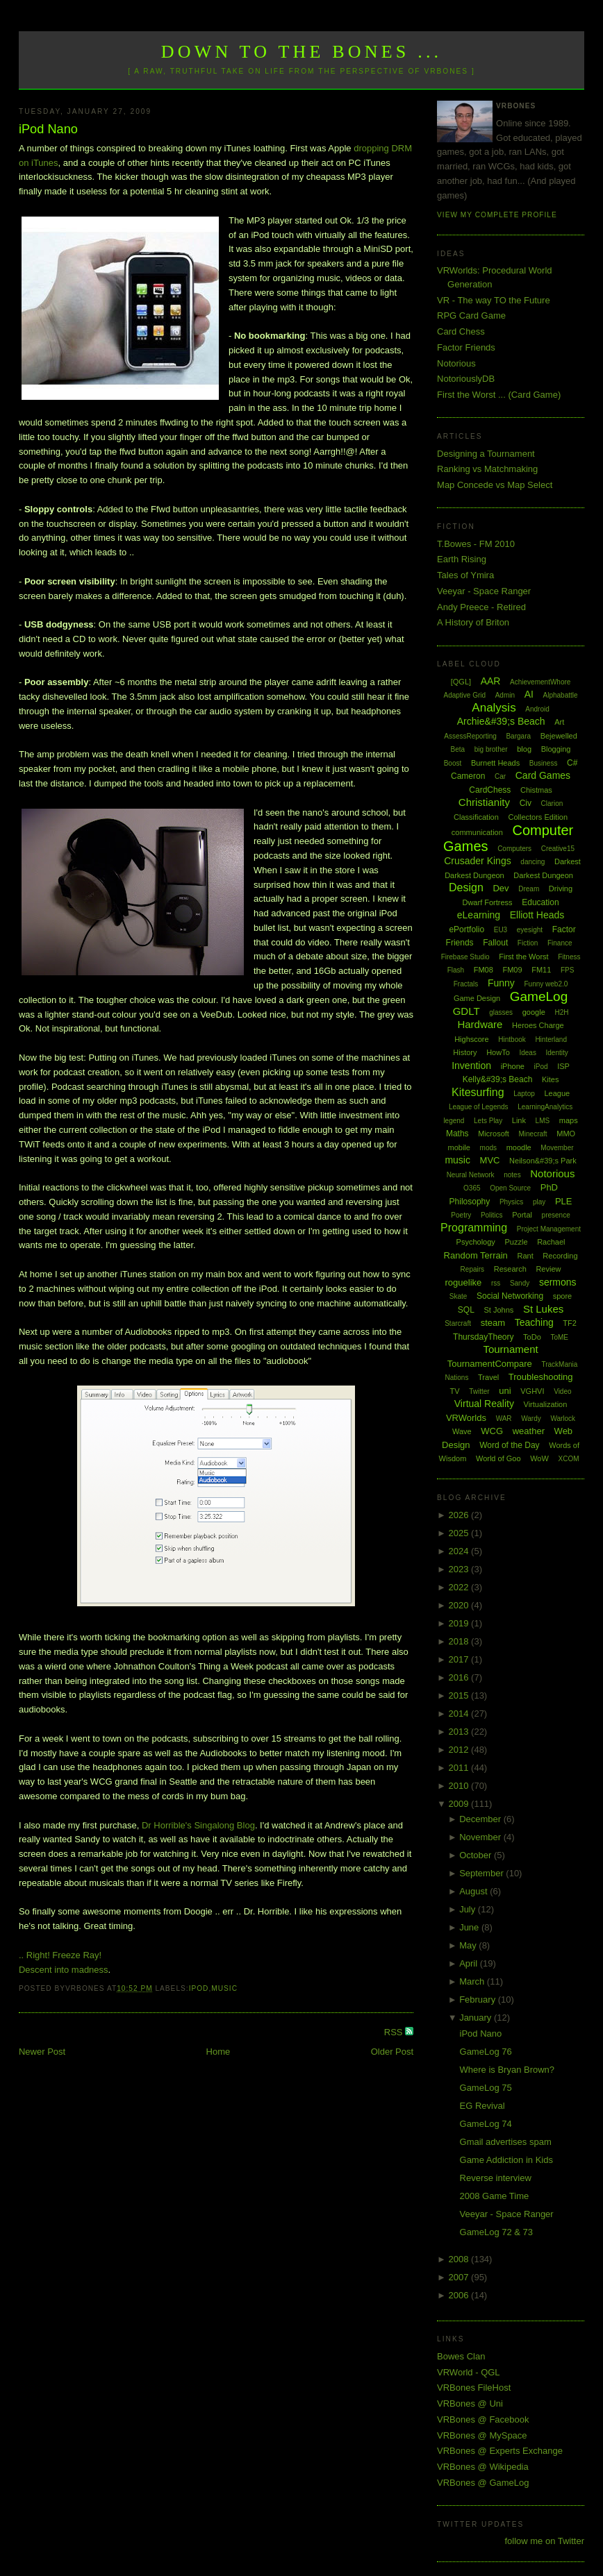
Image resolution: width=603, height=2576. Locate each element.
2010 (460, 1786)
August (474, 1891)
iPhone (512, 1066)
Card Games (542, 775)
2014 (460, 1713)
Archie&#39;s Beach (501, 721)
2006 (460, 2295)
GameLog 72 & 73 (497, 2232)
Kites (550, 1079)
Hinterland (551, 1039)
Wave (462, 1431)
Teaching (534, 1322)
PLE (563, 1201)
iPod (199, 1988)
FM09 (512, 970)
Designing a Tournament (486, 453)
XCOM (569, 1459)
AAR (491, 681)
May (469, 1945)
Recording (560, 1256)
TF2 (570, 1323)
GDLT (466, 1011)
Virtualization (546, 1404)
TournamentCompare (489, 1363)
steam (493, 1323)
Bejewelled (558, 736)
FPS (567, 970)
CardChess (490, 790)
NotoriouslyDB (466, 378)
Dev (501, 888)
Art (559, 722)
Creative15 (558, 848)
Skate (458, 1296)
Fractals (466, 984)
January (476, 2017)
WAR (504, 1418)
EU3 (500, 930)
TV (455, 1391)
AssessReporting (470, 736)
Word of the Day (509, 1445)
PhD (549, 1187)
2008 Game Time (494, 2196)
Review (548, 1269)
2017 (460, 1659)
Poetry (461, 1215)
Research (510, 1269)
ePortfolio (466, 929)
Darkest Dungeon (543, 875)
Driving (560, 888)
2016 (460, 1677)
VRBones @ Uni (470, 2403)
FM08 (483, 970)
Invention (471, 1065)
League (557, 1093)
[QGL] (461, 681)
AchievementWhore (540, 682)
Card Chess (461, 331)
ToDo (532, 1337)
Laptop (524, 1093)
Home (218, 2051)
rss (495, 1283)
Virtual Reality (484, 1403)
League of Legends (479, 1107)
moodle (518, 1147)
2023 (460, 1569)
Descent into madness (63, 1969)
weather (529, 1431)
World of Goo (498, 1458)
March (473, 1981)
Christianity (484, 802)
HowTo (498, 1052)
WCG (492, 1431)
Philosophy (469, 1201)
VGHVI (532, 1391)
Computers (514, 848)
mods (488, 1148)
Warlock (562, 1418)
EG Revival (482, 2106)
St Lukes (543, 1309)
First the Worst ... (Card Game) (499, 394)
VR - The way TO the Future (493, 300)
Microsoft (493, 1133)
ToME (559, 1337)
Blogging (556, 749)
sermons (558, 1282)
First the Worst (523, 956)
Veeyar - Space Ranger (484, 591)
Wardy (531, 1418)
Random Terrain (476, 1255)
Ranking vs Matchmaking (487, 469)
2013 (460, 1731)
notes (512, 1175)
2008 (460, 2259)
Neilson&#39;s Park (543, 1160)
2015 (460, 1695)
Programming (473, 1228)
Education (540, 902)
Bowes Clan (461, 2356)
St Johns (498, 1310)
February (478, 1999)
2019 (460, 1623)
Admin (505, 695)
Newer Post (42, 2051)
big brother (491, 749)
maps (568, 1120)
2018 (460, 1641)
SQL (466, 1310)
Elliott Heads (537, 914)
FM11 (541, 970)
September (482, 1873)
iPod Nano (48, 129)
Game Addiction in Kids (506, 2160)
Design (466, 887)
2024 (460, 1551)
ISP (563, 1066)
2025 (460, 1533)
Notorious (456, 363)
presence (556, 1215)
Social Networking (510, 1296)
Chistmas (536, 790)
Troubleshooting (541, 1377)
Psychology (475, 1242)
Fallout (495, 943)
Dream (528, 889)
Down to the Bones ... (302, 52)
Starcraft (458, 1323)
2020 (460, 1605)
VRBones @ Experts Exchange (500, 2450)
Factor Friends (466, 347)
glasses (501, 1012)
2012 (460, 1749)
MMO (565, 1133)
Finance (559, 943)
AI (529, 694)
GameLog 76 (486, 2051)
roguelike (463, 1282)
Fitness (569, 957)
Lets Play (488, 1121)
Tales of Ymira (465, 575)
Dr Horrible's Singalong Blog (198, 1825)
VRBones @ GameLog (483, 2482)
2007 (460, 2277)
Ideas (527, 1053)
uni (505, 1391)
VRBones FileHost (474, 2387)
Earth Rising (461, 559)
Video (562, 1391)
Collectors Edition (538, 817)
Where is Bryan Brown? (507, 2069)
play (539, 1202)
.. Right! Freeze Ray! (60, 1955)
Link (519, 1120)
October (476, 1855)
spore (562, 1296)
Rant (525, 1256)
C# (572, 763)
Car (500, 776)
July (468, 1909)
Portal (522, 1215)
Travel (488, 1377)
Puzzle (515, 1242)
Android (537, 709)
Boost (453, 763)
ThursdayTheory (483, 1337)
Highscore (471, 1039)
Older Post (392, 2051)
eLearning (478, 914)
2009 (460, 1804)
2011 (460, 1767)
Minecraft (533, 1134)
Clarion (552, 803)
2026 (460, 1515)
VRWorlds (466, 1418)
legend (453, 1121)
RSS (394, 2032)
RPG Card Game (471, 315)
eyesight (530, 930)
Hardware (479, 1024)
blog (524, 749)
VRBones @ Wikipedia (483, 2466)
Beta (458, 749)
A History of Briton (473, 622)
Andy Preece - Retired (481, 607)
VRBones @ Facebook (483, 2419)
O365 (471, 1188)
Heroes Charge (538, 1025)
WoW (539, 1458)
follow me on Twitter (544, 2541)
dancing (532, 862)
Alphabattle (560, 695)
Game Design (477, 998)
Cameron (468, 776)
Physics (511, 1202)
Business (543, 763)
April (469, 1963)
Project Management (549, 1229)
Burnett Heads (495, 763)
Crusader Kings (477, 860)
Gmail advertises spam (506, 2142)
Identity (557, 1053)
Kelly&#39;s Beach (498, 1079)
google (533, 1012)
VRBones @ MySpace (482, 2435)
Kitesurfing (478, 1092)
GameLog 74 (486, 2124)
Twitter (479, 1391)
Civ (525, 803)
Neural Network (471, 1175)
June (470, 1927)
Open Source (510, 1188)
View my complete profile (497, 215)
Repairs (472, 1269)
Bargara (518, 736)
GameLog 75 (486, 2087)
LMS (543, 1121)
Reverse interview (495, 2178)
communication (477, 832)
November (481, 1837)
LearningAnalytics (545, 1107)
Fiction (528, 943)
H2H (561, 1012)
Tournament (510, 1349)
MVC (490, 1160)
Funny (501, 982)
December (481, 1819)
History (465, 1052)
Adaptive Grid (464, 695)
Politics (492, 1215)
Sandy (519, 1283)
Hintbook (511, 1039)
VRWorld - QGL (468, 2372)
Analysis (493, 707)
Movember (556, 1148)
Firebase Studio (465, 957)
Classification (476, 817)
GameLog (539, 996)
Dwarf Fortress (487, 902)
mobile (459, 1147)
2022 (460, 1587)
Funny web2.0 (546, 984)
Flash (455, 970)
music (224, 1988)
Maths (457, 1133)
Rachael (551, 1242)
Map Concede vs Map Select (494, 485)
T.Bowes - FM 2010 (476, 544)
